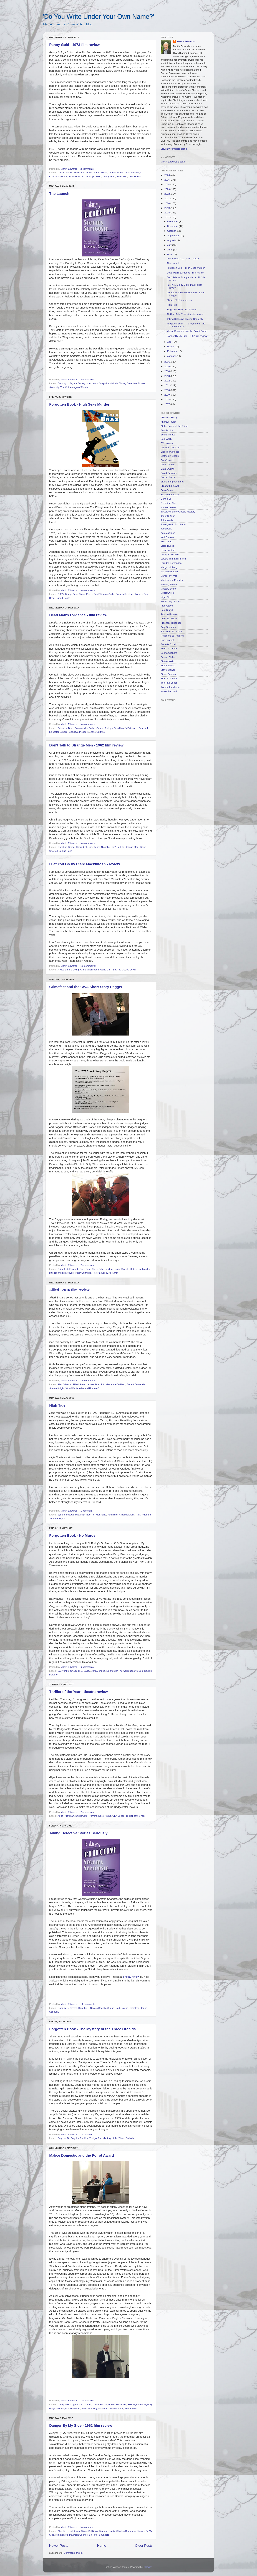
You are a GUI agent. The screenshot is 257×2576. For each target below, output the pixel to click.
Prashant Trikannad (171, 623)
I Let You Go (118, 969)
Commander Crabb (85, 728)
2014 (167, 371)
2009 (167, 394)
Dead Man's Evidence (125, 728)
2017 (167, 217)
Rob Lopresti (167, 640)
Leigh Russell (168, 545)
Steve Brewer (168, 670)
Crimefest (63, 1269)
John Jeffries (98, 1671)
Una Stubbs (134, 176)
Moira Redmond (169, 571)
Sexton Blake (168, 657)
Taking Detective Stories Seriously (78, 1833)
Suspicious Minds (108, 383)
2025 (167, 179)
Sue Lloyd (122, 176)
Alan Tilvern (64, 2531)
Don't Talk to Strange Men (124, 847)
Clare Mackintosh (89, 969)
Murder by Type (169, 576)
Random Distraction (171, 631)
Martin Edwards (186, 41)
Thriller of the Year (135, 1816)
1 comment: (87, 1510)
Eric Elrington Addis (104, 594)
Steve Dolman (168, 674)
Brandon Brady (107, 2531)
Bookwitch (166, 439)
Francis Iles (122, 594)
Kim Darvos (62, 2534)
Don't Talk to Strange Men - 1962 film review (86, 745)
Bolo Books (167, 430)
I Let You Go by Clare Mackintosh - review (84, 864)
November (173, 226)
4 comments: (87, 379)
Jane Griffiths (97, 732)
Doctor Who (104, 1816)
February (172, 351)
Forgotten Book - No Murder (73, 1535)
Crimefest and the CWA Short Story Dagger (85, 987)
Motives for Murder (140, 1269)
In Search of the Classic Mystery (178, 511)
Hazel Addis (136, 594)
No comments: (88, 590)
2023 (167, 189)
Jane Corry (91, 1269)
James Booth (100, 172)
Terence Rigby (57, 1518)
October (172, 231)
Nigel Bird (166, 597)
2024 (167, 184)
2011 (167, 385)
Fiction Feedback (170, 494)
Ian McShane (99, 1514)
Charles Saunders (126, 2531)
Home (101, 2545)
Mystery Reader (169, 584)
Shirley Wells (168, 661)
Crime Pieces (168, 464)
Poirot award (131, 2408)
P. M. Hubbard (143, 1514)
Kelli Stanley (167, 537)
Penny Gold (109, 176)
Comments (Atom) (74, 2553)
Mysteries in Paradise (172, 580)
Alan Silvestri (65, 1384)
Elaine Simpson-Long (172, 481)
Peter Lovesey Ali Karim (105, 1272)
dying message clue (68, 1514)
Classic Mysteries (170, 451)
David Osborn (65, 172)
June (170, 249)
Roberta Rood (168, 644)
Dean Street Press (82, 594)
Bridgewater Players (86, 1816)
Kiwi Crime (166, 541)
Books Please (168, 434)
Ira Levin (131, 969)
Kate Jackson (168, 533)
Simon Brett (113, 2008)
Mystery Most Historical (110, 2408)
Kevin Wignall (121, 1269)
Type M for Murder (170, 687)
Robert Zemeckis (136, 1384)
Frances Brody (89, 2408)
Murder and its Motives (61, 1272)
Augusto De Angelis (68, 2138)
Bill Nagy (93, 2531)
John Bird (112, 1514)
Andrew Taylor (168, 421)
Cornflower (166, 460)
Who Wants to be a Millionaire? (82, 1388)
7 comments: (87, 2400)
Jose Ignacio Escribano (173, 524)
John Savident (116, 172)
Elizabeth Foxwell (170, 486)
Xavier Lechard (169, 691)
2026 (167, 175)
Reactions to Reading (172, 635)
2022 (167, 194)
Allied (76, 1384)
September (173, 235)
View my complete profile (174, 148)
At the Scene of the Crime (174, 426)
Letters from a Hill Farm (173, 558)
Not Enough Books (171, 601)
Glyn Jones (118, 1816)
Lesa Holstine (168, 550)
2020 (167, 203)
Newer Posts (58, 2545)
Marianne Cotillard (115, 1384)
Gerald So (166, 498)
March (171, 346)
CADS (73, 1671)
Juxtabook (166, 528)
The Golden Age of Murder (74, 387)
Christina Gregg (66, 847)
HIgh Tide (57, 1405)
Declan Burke (168, 477)
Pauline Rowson (169, 614)
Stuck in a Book (169, 678)
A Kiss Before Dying (68, 969)
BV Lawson (167, 443)
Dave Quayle (168, 468)
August (171, 240)
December (173, 221)
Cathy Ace (63, 2404)
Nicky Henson (76, 176)
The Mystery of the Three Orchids (116, 2138)
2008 (167, 399)
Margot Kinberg (169, 567)
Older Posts (144, 2545)
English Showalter (70, 2408)
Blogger (147, 2567)
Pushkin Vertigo (88, 2138)
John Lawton (106, 1269)
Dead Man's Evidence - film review (78, 615)
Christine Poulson (170, 447)
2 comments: (87, 168)
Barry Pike (63, 1671)
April (170, 342)
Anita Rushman (66, 1816)
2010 (167, 390)
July (169, 245)
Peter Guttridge (83, 1272)
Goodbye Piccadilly (79, 732)
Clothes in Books (170, 456)
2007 (167, 404)
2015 (167, 366)
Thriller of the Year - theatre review (78, 1692)
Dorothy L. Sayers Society (71, 383)
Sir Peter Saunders (99, 2534)
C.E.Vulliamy (64, 594)
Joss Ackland (132, 172)
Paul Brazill (167, 610)
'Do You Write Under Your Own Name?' (98, 16)
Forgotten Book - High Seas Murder (79, 404)
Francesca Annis (83, 172)
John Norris (167, 520)
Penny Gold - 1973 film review (74, 45)
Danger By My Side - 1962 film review (80, 2425)
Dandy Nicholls (102, 847)
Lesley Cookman (170, 554)
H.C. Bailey (84, 1671)
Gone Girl (105, 969)
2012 (167, 380)
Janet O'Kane (168, 516)
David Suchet (100, 2404)
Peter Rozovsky (169, 618)
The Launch (59, 194)
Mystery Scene (169, 588)
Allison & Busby (169, 417)
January (172, 356)
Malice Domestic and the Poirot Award (81, 2155)
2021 (167, 198)
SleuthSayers (168, 665)
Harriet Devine (168, 507)
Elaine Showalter (117, 2404)
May (169, 254)
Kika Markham (126, 1514)
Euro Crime (167, 490)
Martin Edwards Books (173, 161)
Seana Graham (169, 653)
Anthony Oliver (79, 2531)
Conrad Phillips (104, 728)
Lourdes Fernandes (171, 563)
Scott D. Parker (169, 648)
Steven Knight (56, 1388)
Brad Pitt (99, 1384)
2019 (167, 208)
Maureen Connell (78, 2534)
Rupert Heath (63, 598)
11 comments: (88, 2004)
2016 (167, 362)
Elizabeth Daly (77, 1269)
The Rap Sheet (169, 682)
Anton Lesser (87, 1384)
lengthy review (130, 1976)
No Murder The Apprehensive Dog (124, 1671)
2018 (167, 212)
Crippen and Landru (80, 2404)
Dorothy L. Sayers (67, 2008)
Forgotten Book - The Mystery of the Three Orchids (92, 2029)
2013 (167, 376)
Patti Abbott (167, 605)
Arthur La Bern (65, 728)
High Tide (85, 1514)
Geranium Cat (168, 503)
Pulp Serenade (169, 627)
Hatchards (92, 383)
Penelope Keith (93, 176)
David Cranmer (169, 473)
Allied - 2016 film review (69, 1290)
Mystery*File (167, 592)
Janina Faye (65, 851)
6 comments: (87, 1667)
